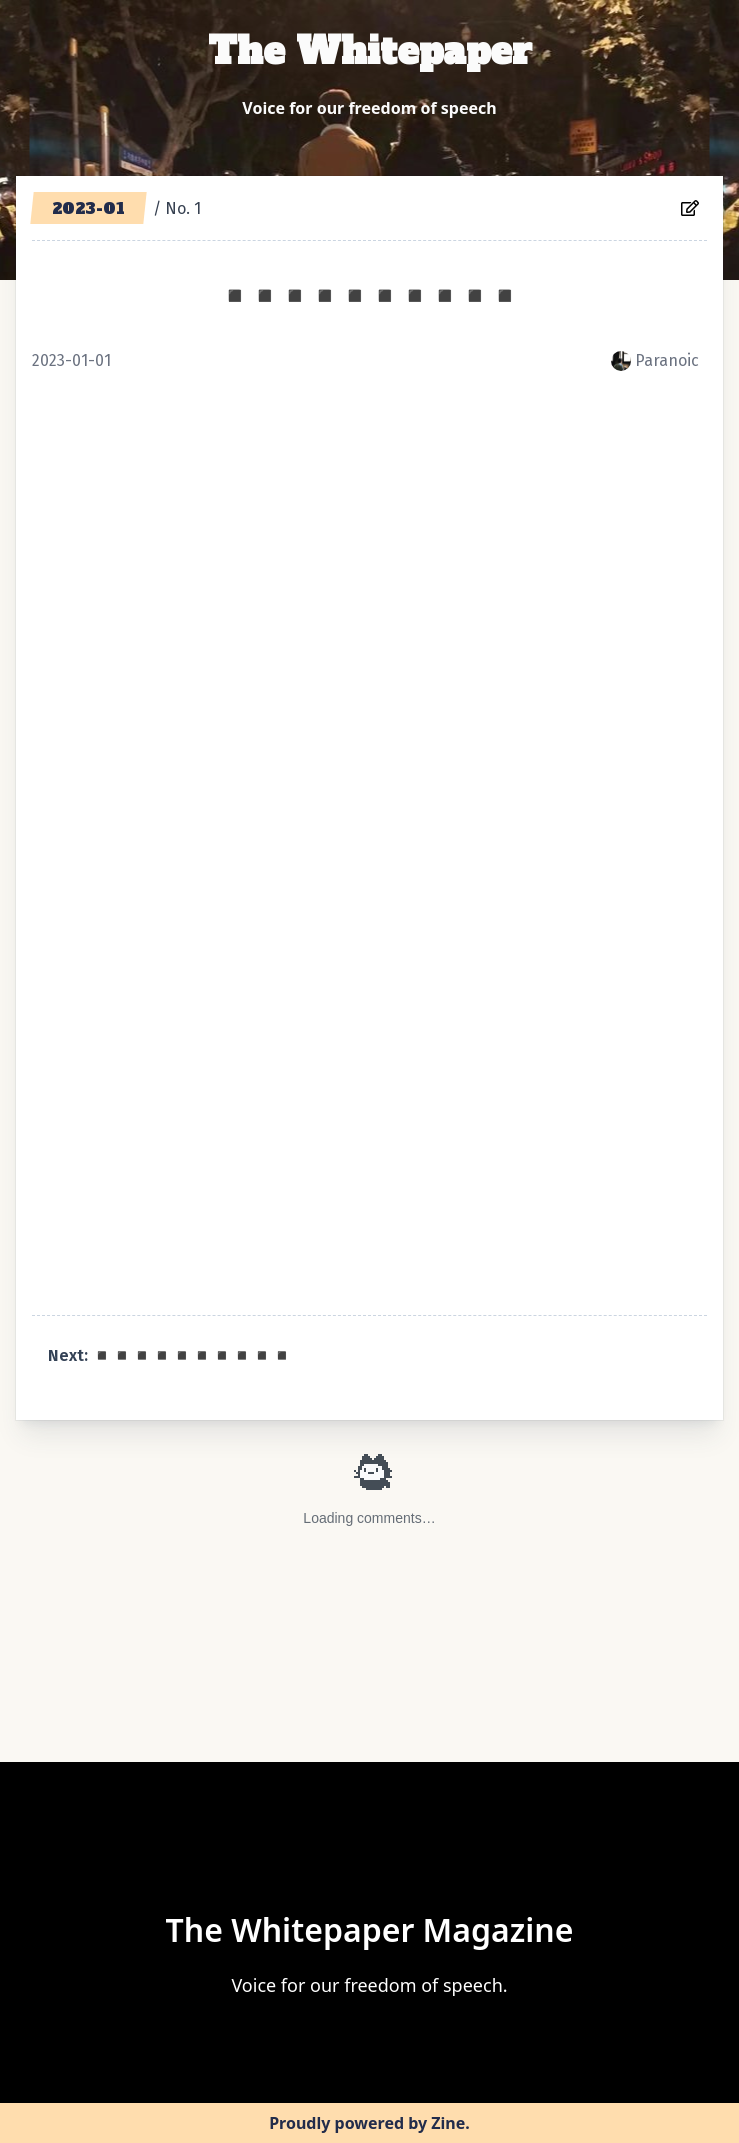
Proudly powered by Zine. (369, 2123)
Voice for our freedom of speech (369, 108)
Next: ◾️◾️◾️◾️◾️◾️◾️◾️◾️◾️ (170, 1355)
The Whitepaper (370, 51)
